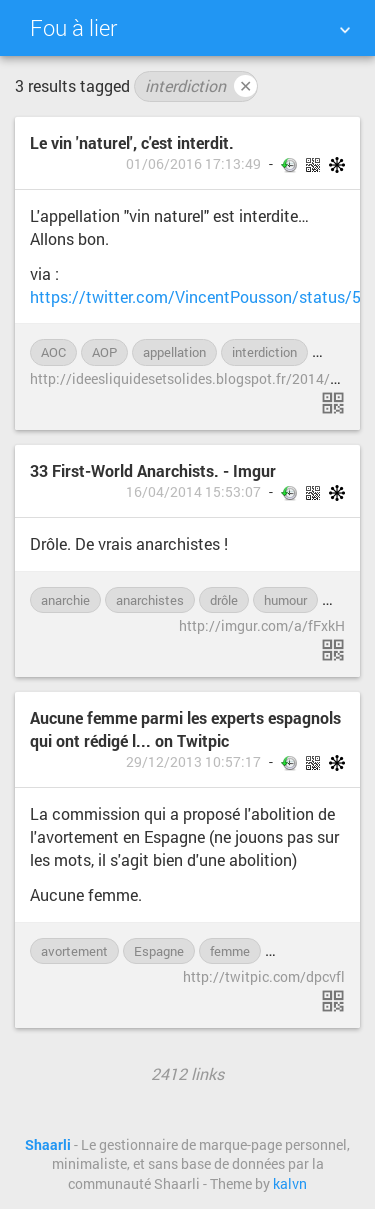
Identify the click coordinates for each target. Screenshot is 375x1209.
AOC (53, 352)
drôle (224, 600)
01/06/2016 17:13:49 (193, 164)
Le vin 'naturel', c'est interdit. (132, 142)
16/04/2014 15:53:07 (193, 492)
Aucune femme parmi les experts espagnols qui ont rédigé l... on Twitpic (185, 729)
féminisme (306, 951)
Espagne (159, 951)
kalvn (290, 1184)
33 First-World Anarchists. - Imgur (153, 470)
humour (285, 600)
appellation (174, 352)
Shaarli (48, 1145)
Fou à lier (73, 27)
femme (230, 951)
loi (329, 352)
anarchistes (150, 600)
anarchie (65, 600)
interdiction (201, 86)
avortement (74, 951)
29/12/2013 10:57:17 (193, 762)
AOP (104, 352)
